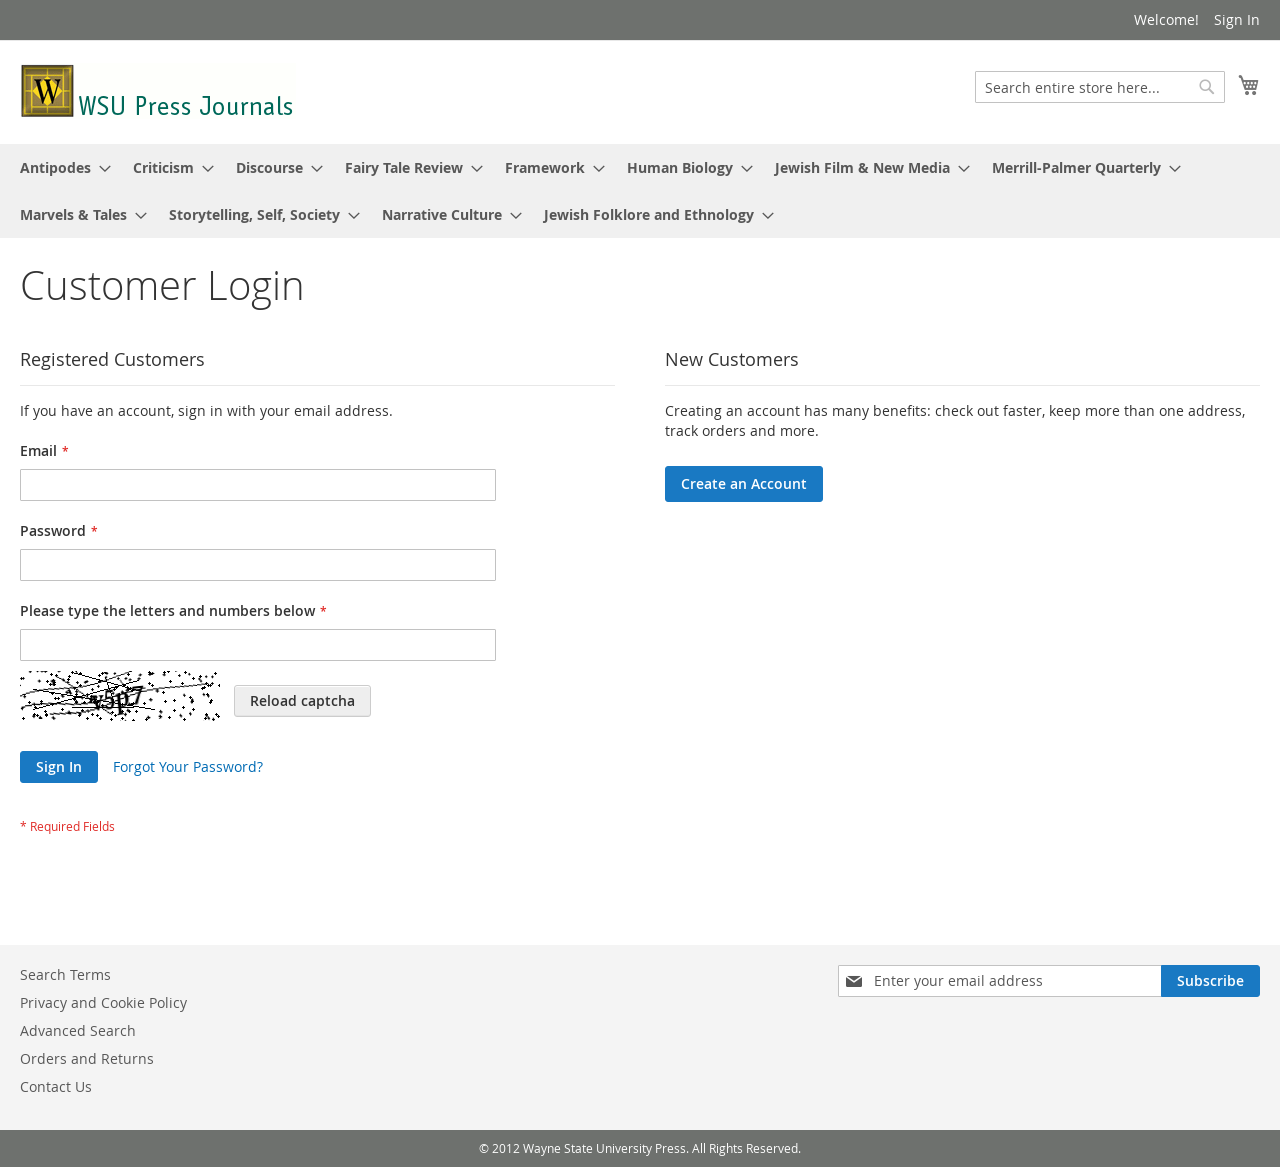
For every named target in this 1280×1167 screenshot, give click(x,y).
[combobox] (1100, 87)
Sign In (1237, 19)
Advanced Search (78, 1030)
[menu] (640, 191)
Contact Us (56, 1086)
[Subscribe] (1210, 981)
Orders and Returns (87, 1058)
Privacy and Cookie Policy (103, 1002)
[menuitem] (59, 167)
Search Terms (65, 974)
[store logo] (158, 91)
